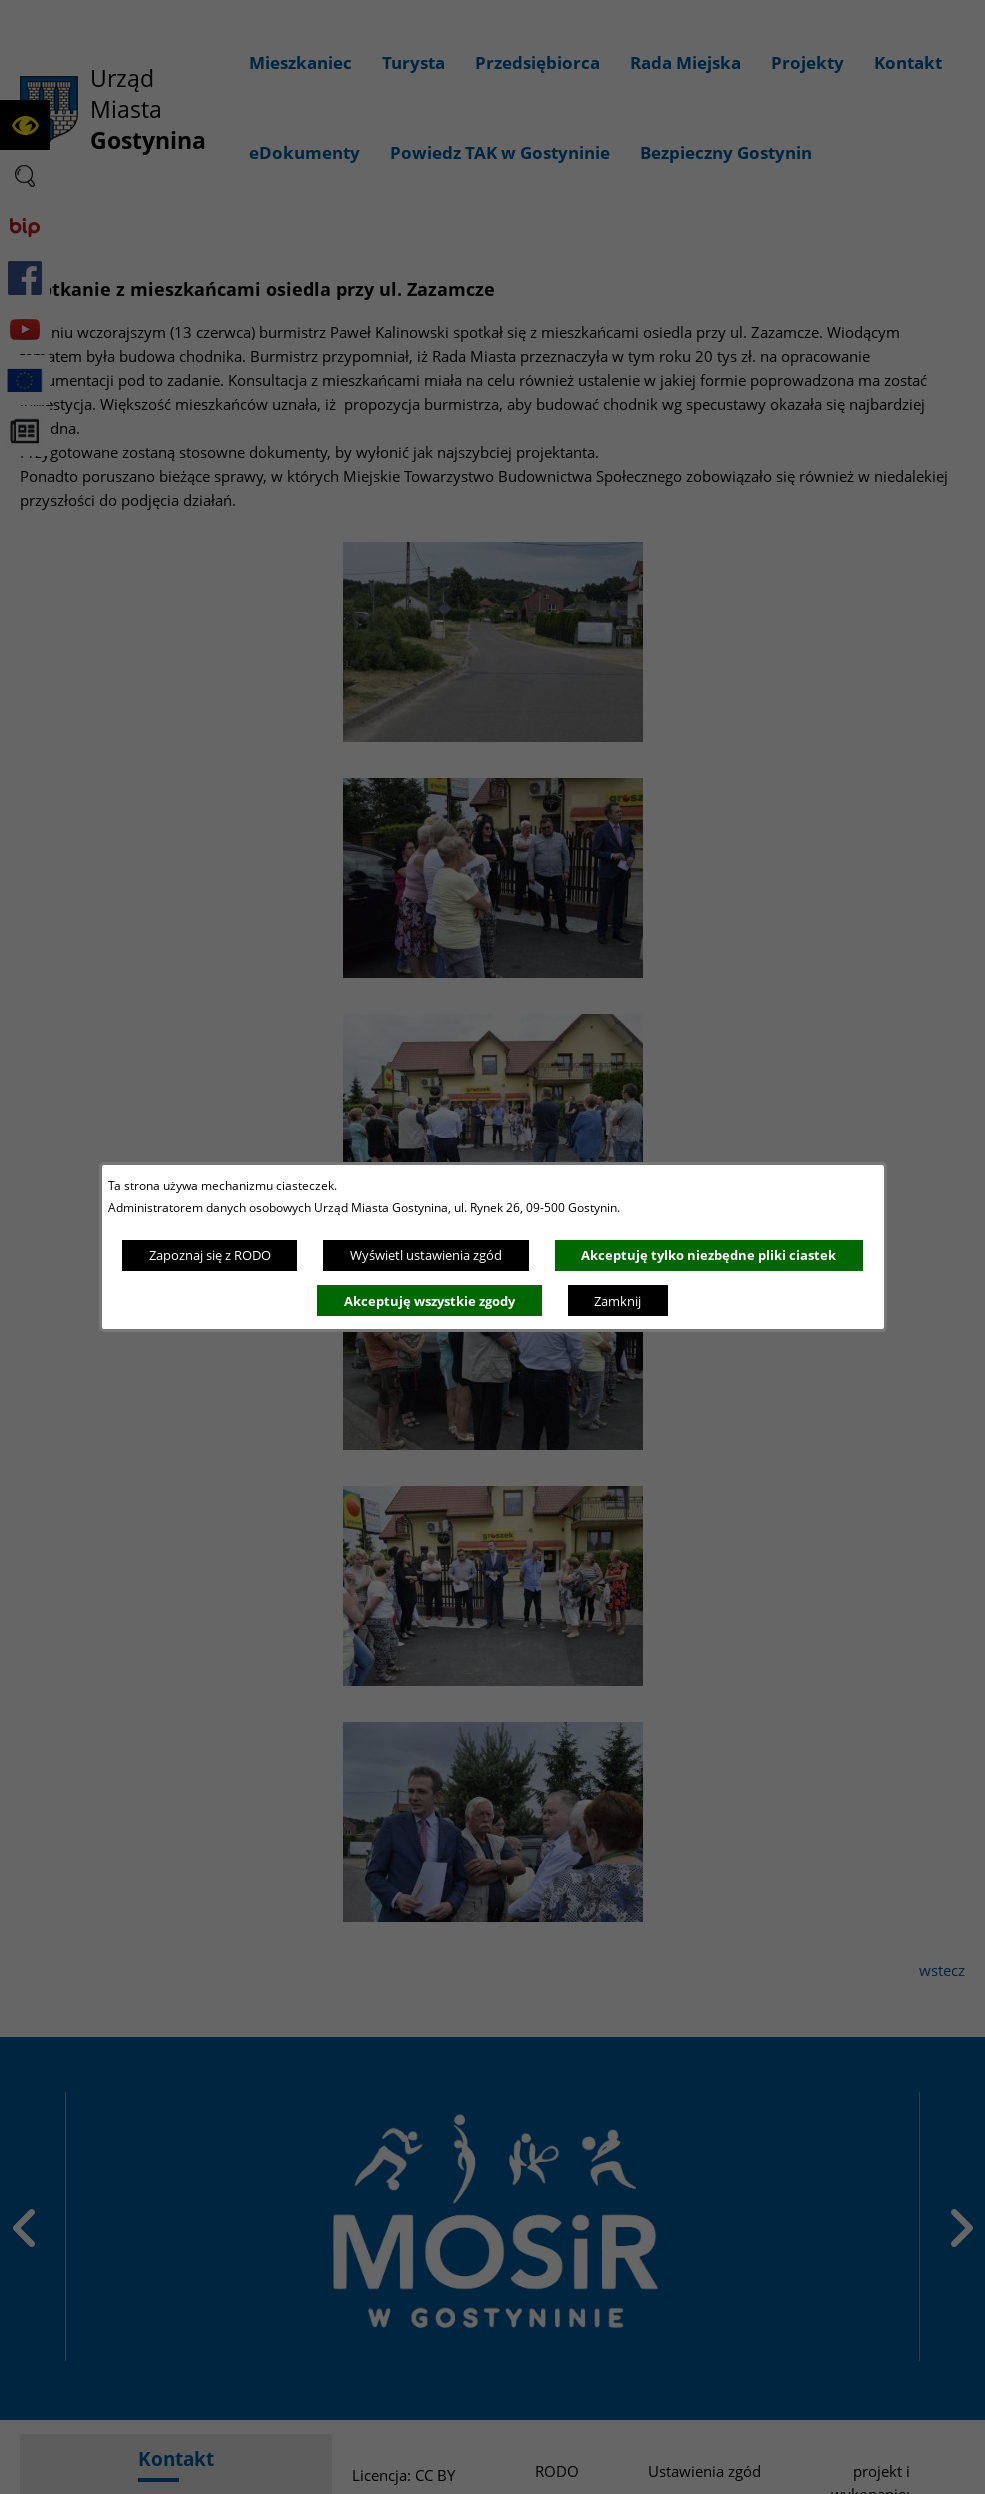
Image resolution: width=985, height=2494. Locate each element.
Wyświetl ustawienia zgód (426, 1255)
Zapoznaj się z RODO (210, 1255)
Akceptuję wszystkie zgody (429, 1301)
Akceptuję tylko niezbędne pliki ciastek (708, 1255)
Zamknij (617, 1301)
